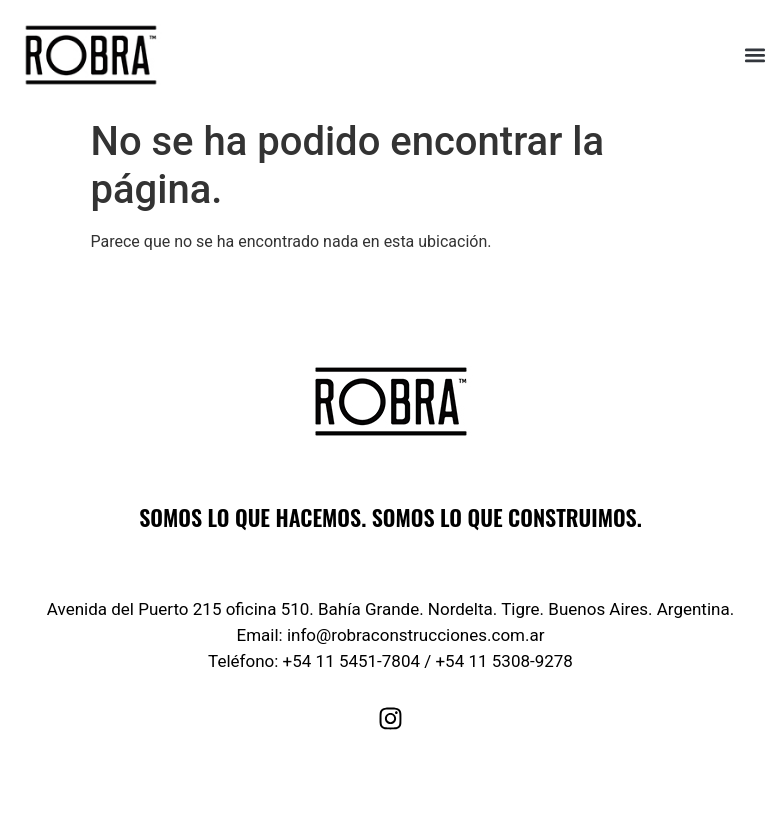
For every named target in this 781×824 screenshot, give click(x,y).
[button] (754, 55)
